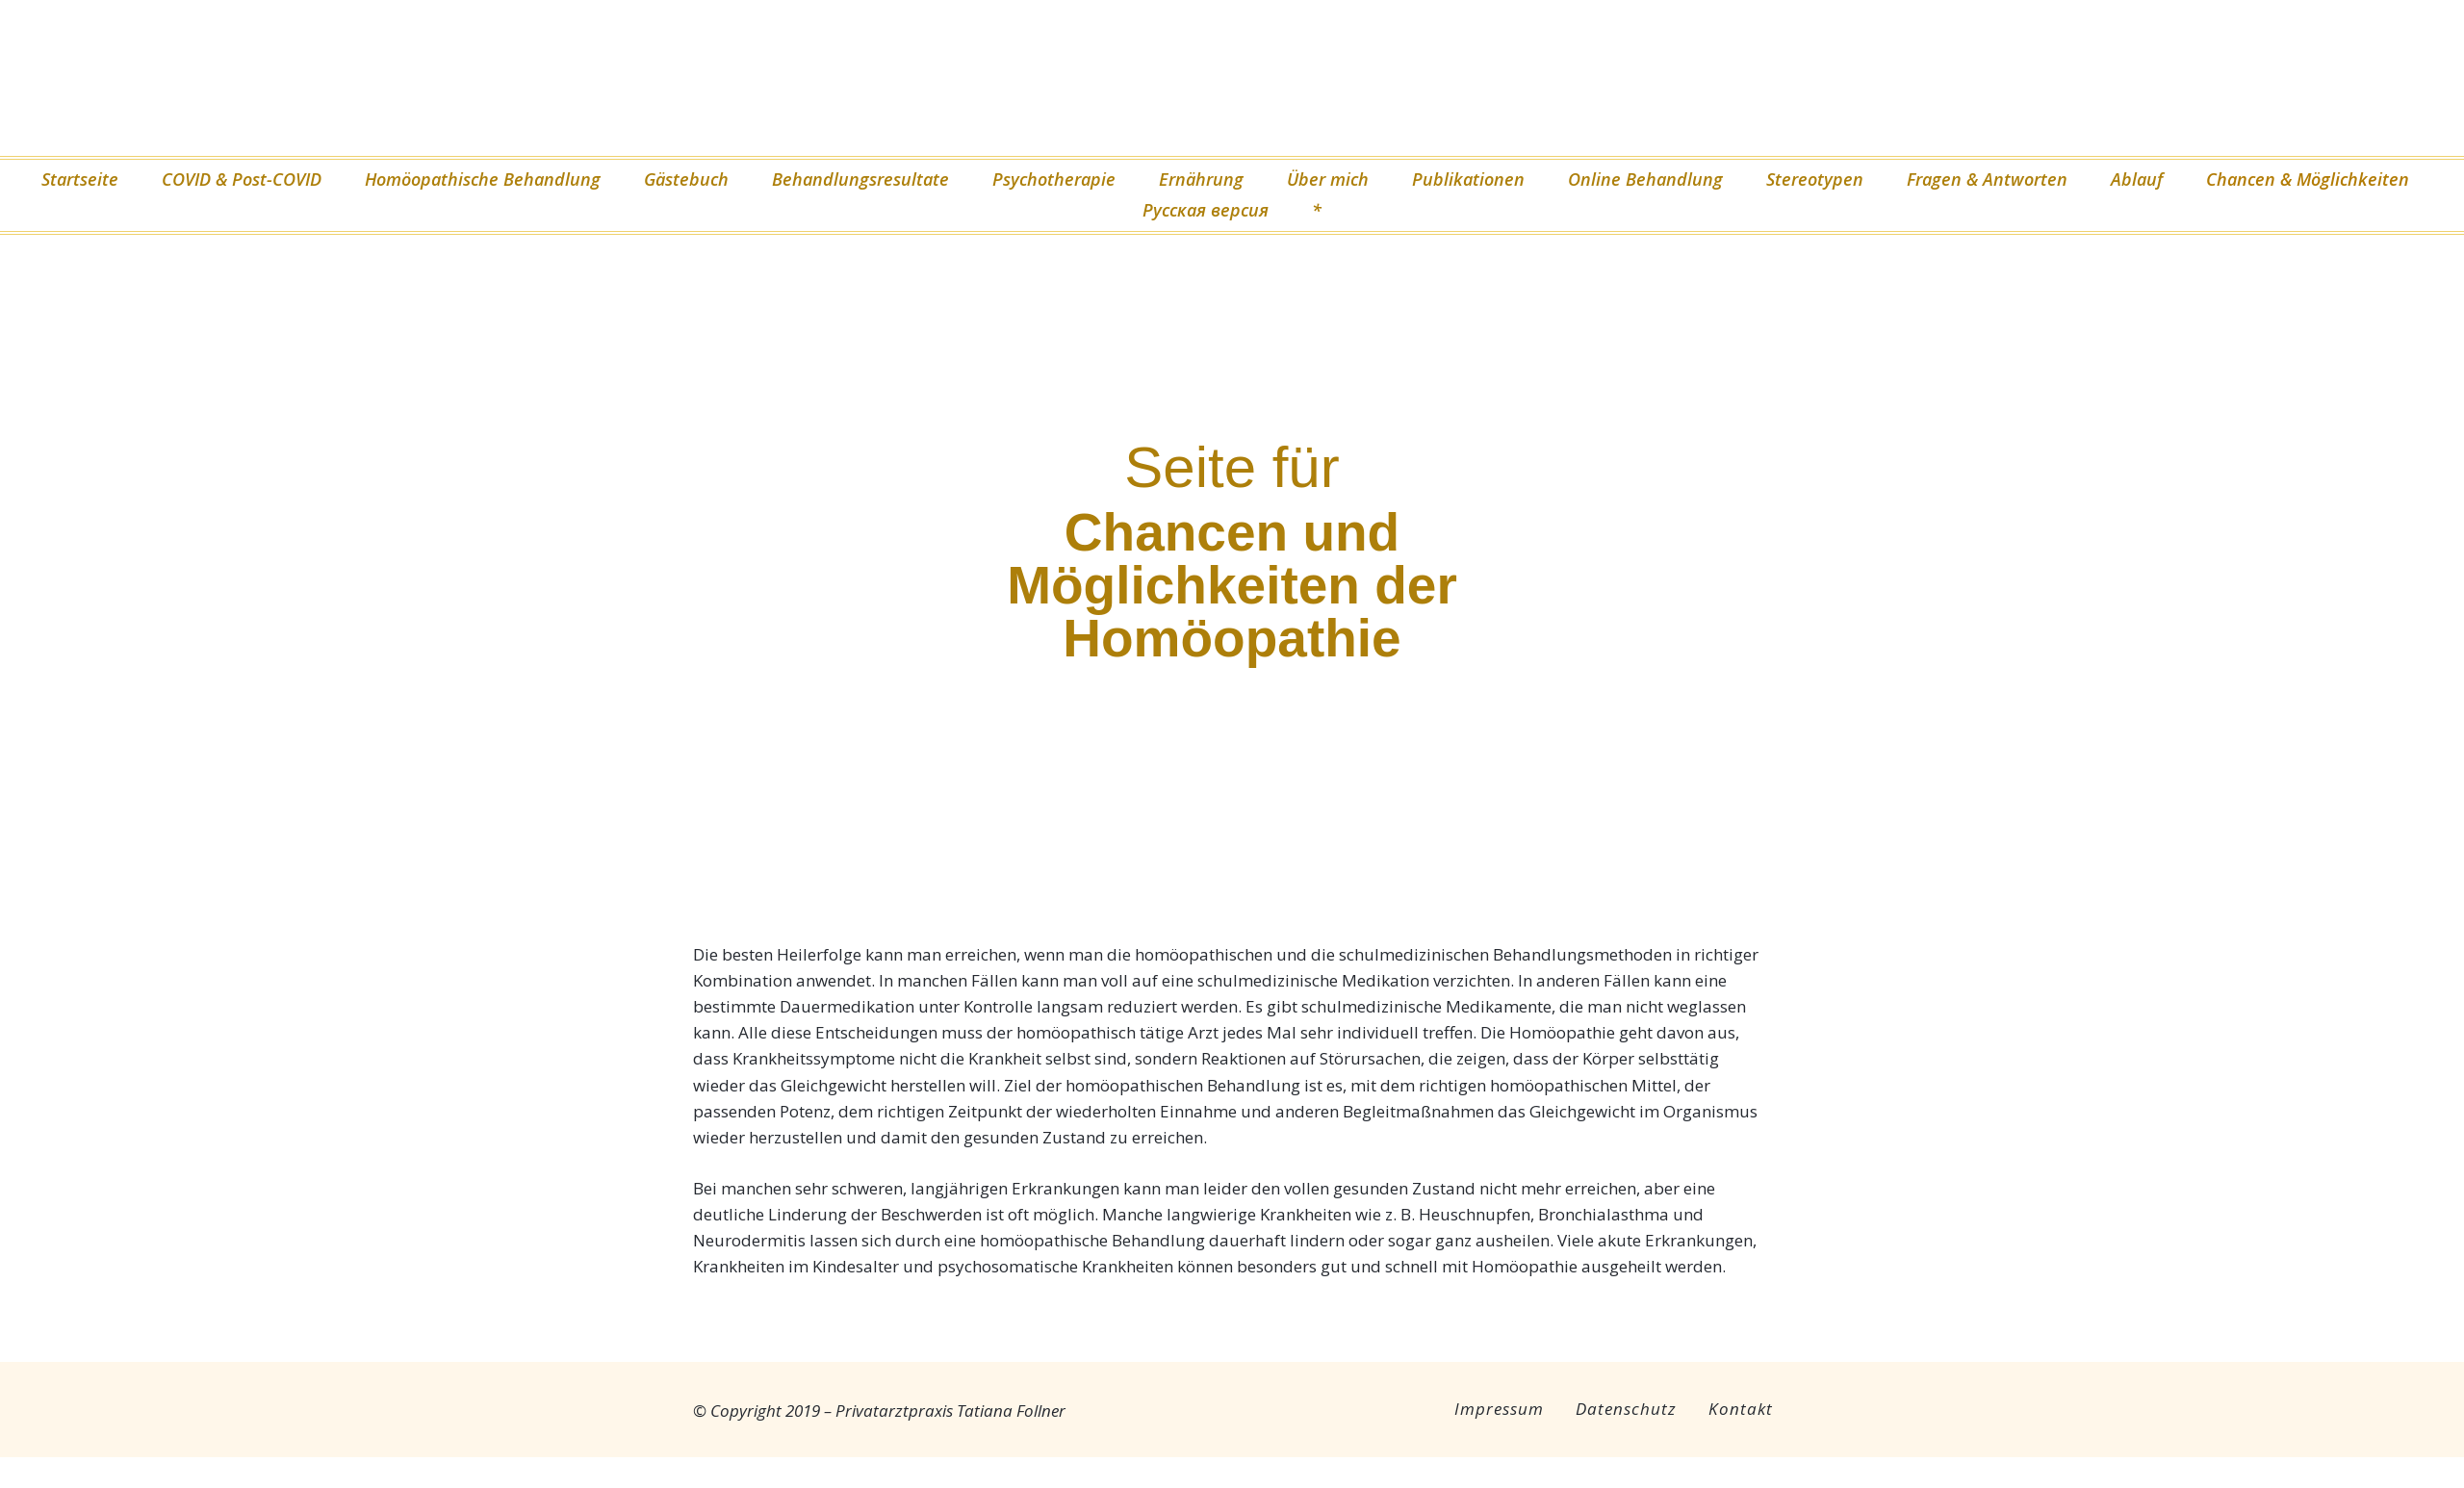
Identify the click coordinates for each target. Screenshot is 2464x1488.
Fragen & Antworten (1987, 179)
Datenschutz (1626, 1409)
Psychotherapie (1054, 179)
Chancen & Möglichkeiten (2307, 179)
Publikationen (1468, 179)
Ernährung (1201, 179)
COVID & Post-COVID (241, 179)
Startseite (79, 179)
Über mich (1328, 179)
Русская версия (1205, 209)
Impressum (1499, 1409)
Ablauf (2137, 179)
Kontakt (1740, 1409)
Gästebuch (686, 179)
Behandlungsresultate (860, 179)
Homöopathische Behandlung (483, 179)
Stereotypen (1814, 179)
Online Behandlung (1645, 179)
